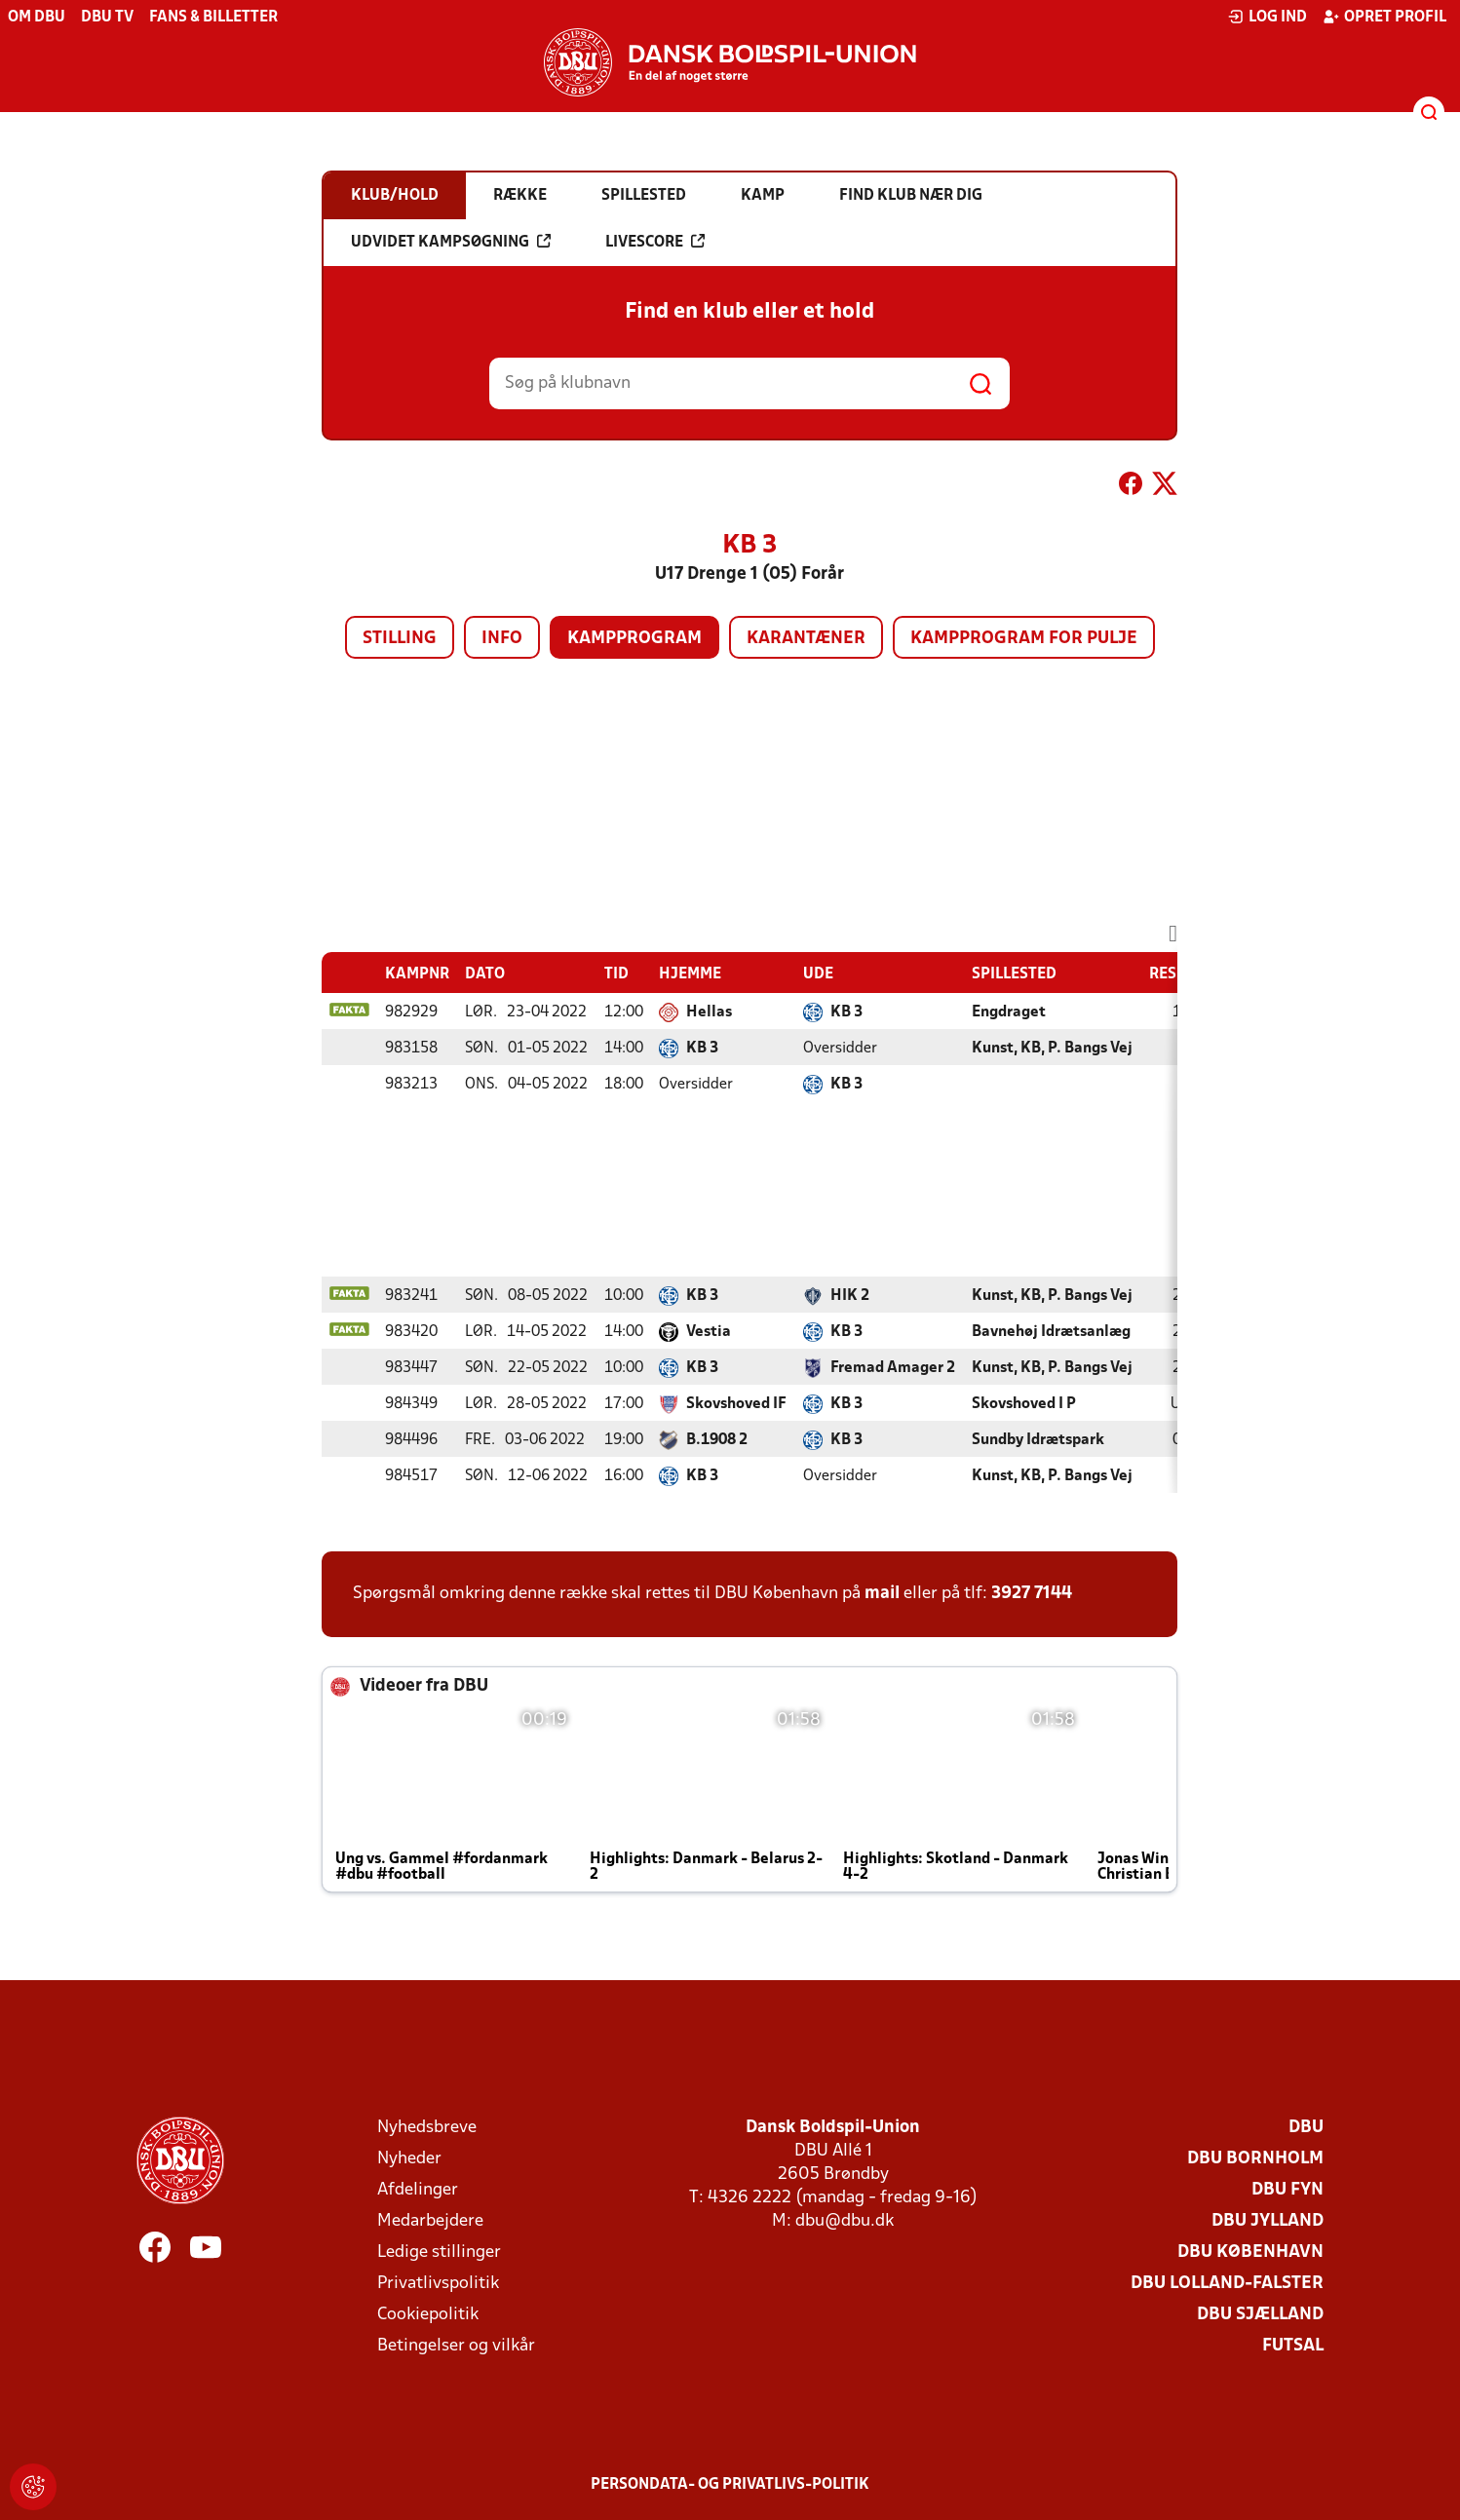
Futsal (1293, 2346)
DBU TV (107, 17)
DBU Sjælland (1260, 2315)
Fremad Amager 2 (892, 1368)
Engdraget (1009, 1012)
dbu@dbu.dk (844, 2221)
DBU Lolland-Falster (1227, 2283)
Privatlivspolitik (438, 2283)
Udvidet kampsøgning (451, 241)
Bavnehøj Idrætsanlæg (1051, 1332)
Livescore (655, 241)
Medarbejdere (430, 2221)
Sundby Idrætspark (1038, 1440)
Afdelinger (417, 2190)
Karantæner (806, 638)
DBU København (1250, 2252)
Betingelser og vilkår (456, 2346)
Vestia (708, 1332)
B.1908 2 (717, 1440)
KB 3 (846, 1012)
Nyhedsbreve (427, 2127)
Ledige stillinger (439, 2252)
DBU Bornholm (1255, 2159)
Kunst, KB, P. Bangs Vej (1052, 1048)
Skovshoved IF (736, 1404)
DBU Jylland (1267, 2221)
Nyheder (409, 2159)
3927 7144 (1031, 1593)
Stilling (400, 638)
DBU (1306, 2127)
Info (501, 638)
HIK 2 (849, 1296)
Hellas (709, 1012)
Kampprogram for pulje (1023, 638)
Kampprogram (634, 638)
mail (882, 1593)
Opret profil (1384, 16)
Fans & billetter (213, 17)
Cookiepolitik (428, 2315)
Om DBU (36, 17)
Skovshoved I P (1024, 1404)
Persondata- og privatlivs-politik (730, 2485)
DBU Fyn (1287, 2190)
